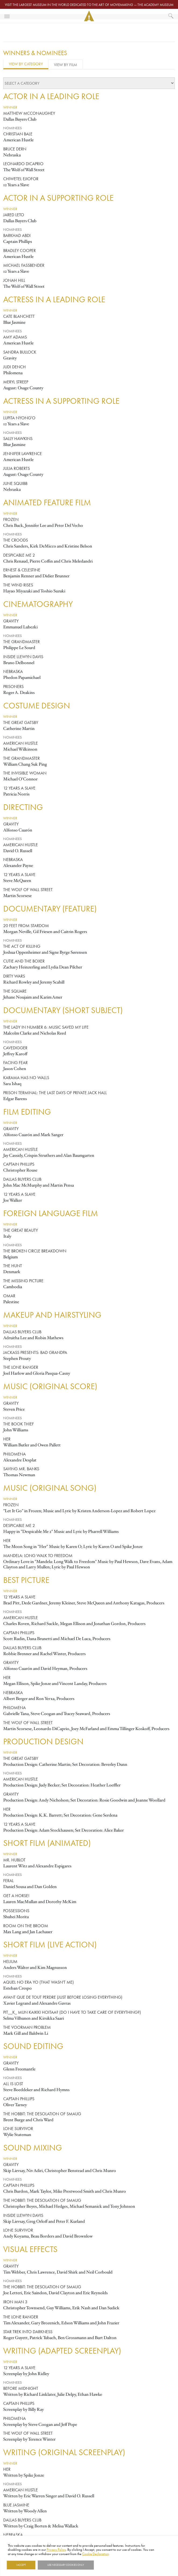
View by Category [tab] (26, 63)
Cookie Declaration (95, 2554)
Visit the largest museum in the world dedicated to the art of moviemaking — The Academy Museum (89, 4)
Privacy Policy (56, 2550)
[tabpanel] (89, 1310)
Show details (106, 2565)
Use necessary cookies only (65, 2565)
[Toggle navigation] (7, 16)
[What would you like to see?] (171, 16)
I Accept (21, 2565)
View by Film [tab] (65, 64)
